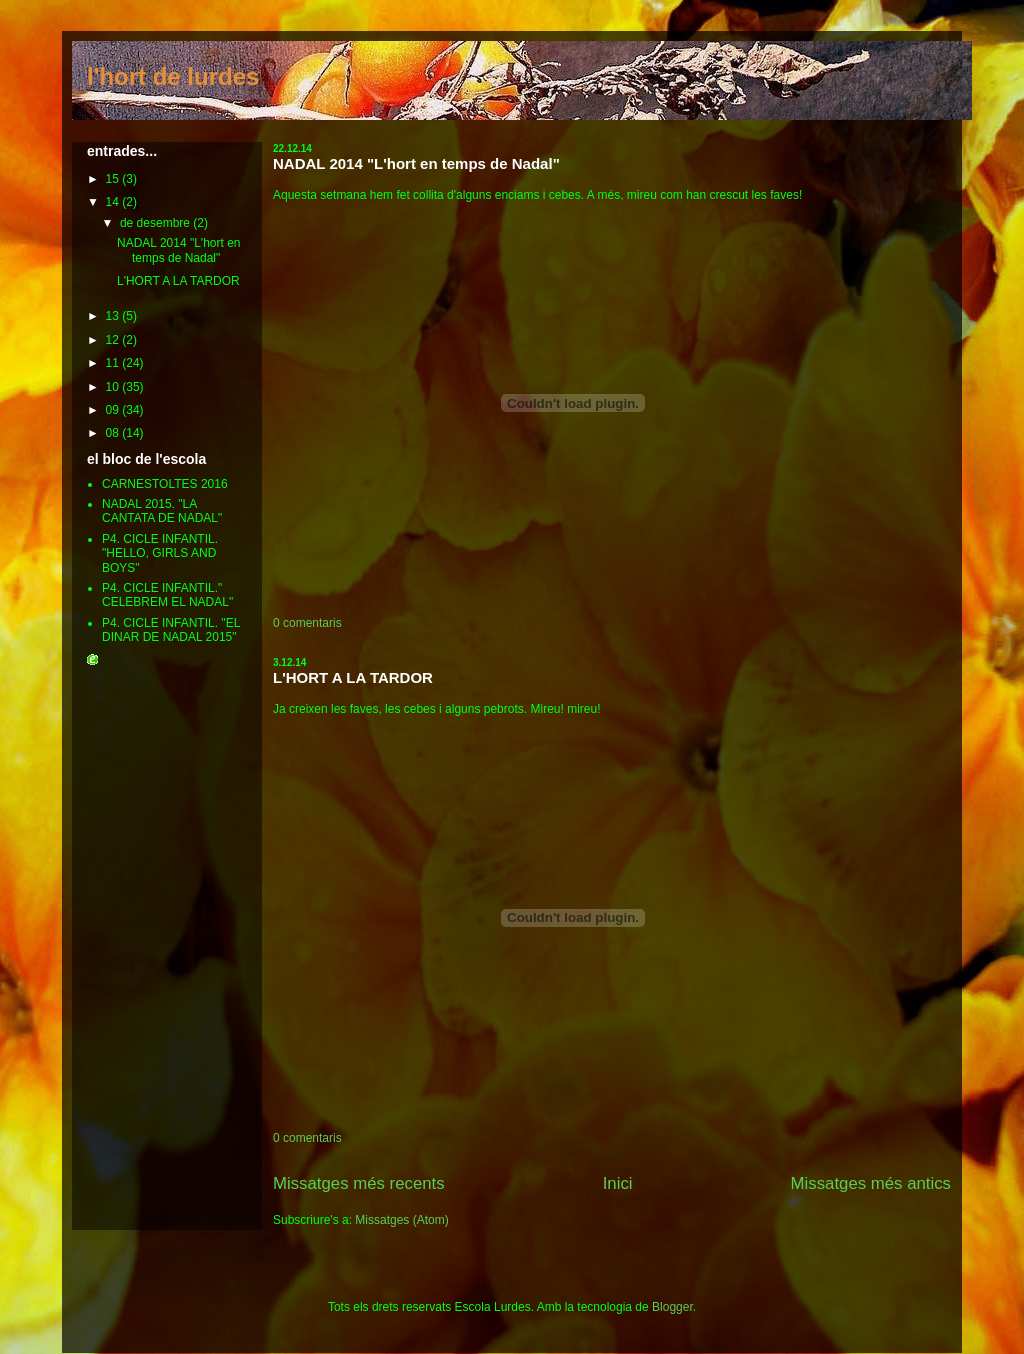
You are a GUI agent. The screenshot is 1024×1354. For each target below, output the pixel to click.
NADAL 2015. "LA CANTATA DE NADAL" (162, 511)
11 (114, 363)
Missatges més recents (359, 1183)
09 (114, 410)
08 (114, 433)
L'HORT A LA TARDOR (353, 677)
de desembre (156, 223)
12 (114, 340)
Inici (618, 1183)
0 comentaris (307, 623)
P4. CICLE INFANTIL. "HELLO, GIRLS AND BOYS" (160, 553)
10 (114, 387)
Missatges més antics (871, 1183)
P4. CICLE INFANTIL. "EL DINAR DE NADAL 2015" (171, 630)
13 (114, 316)
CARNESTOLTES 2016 (165, 484)
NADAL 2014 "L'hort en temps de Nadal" (416, 163)
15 (114, 179)
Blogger (672, 1307)
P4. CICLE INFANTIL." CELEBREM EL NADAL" (167, 595)
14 (114, 202)
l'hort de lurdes (173, 76)
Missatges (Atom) (401, 1220)
